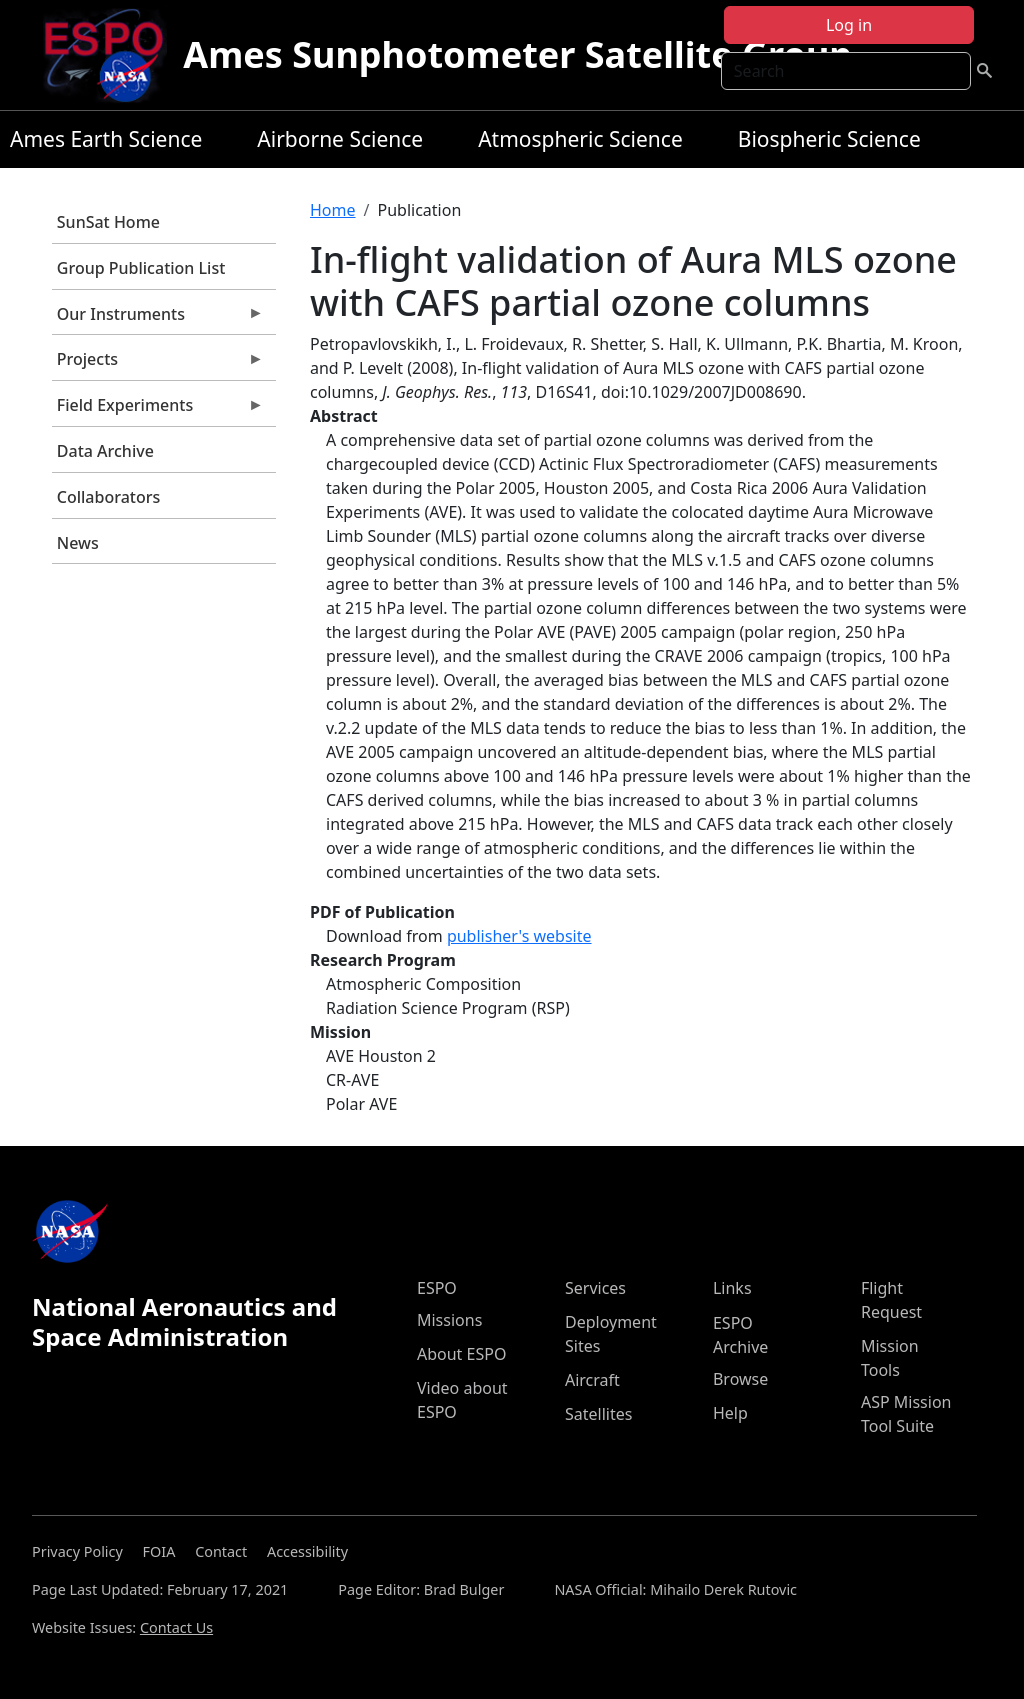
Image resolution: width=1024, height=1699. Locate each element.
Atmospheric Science (580, 139)
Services (595, 1288)
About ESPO (461, 1354)
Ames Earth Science (106, 139)
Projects (158, 364)
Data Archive (105, 451)
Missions (449, 1320)
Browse (740, 1379)
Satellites (598, 1414)
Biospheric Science (829, 139)
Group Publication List (141, 268)
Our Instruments (158, 319)
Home (333, 210)
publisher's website (519, 936)
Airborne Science (340, 139)
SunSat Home (108, 222)
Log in (849, 25)
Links (732, 1288)
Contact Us (176, 1627)
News (78, 543)
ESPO (437, 1288)
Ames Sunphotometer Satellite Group (517, 54)
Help (730, 1413)
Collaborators (108, 497)
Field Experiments (158, 410)
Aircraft (592, 1380)
